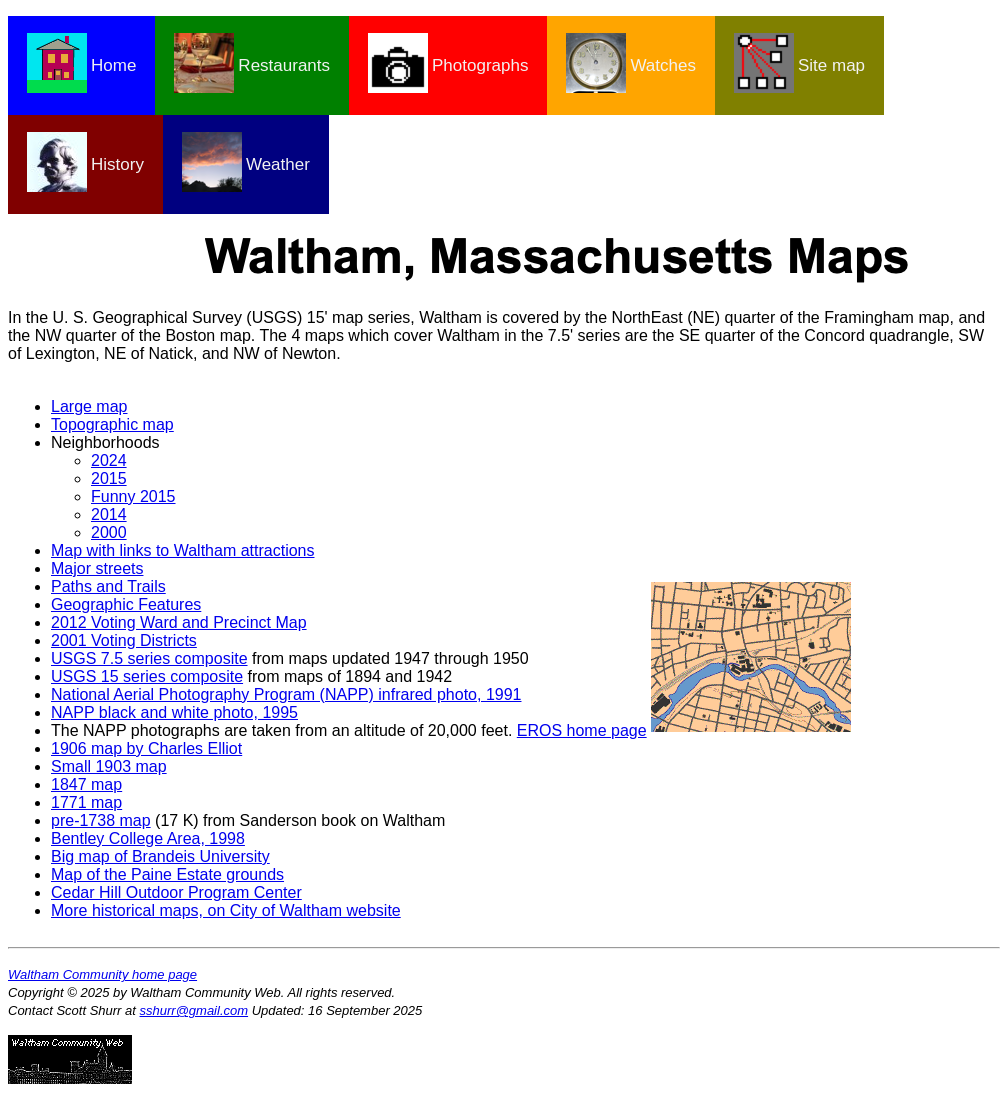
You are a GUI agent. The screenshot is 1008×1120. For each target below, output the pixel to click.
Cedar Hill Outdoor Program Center (176, 892)
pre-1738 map (101, 820)
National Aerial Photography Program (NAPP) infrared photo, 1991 (286, 694)
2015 (109, 478)
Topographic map (112, 424)
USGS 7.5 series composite (149, 658)
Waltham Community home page (102, 974)
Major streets (97, 568)
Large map (89, 406)
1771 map (86, 802)
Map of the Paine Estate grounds (167, 874)
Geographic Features (126, 604)
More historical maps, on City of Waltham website (226, 910)
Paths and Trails (108, 586)
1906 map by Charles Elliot (146, 748)
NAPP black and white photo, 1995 (174, 712)
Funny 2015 (133, 496)
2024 (109, 460)
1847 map (86, 784)
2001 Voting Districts (124, 640)
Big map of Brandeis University (160, 856)
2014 (109, 514)
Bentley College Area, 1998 (148, 838)
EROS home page (582, 730)
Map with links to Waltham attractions (183, 550)
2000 (109, 532)
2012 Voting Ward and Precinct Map (179, 622)
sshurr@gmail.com (194, 1010)
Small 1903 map (109, 766)
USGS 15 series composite (147, 676)
